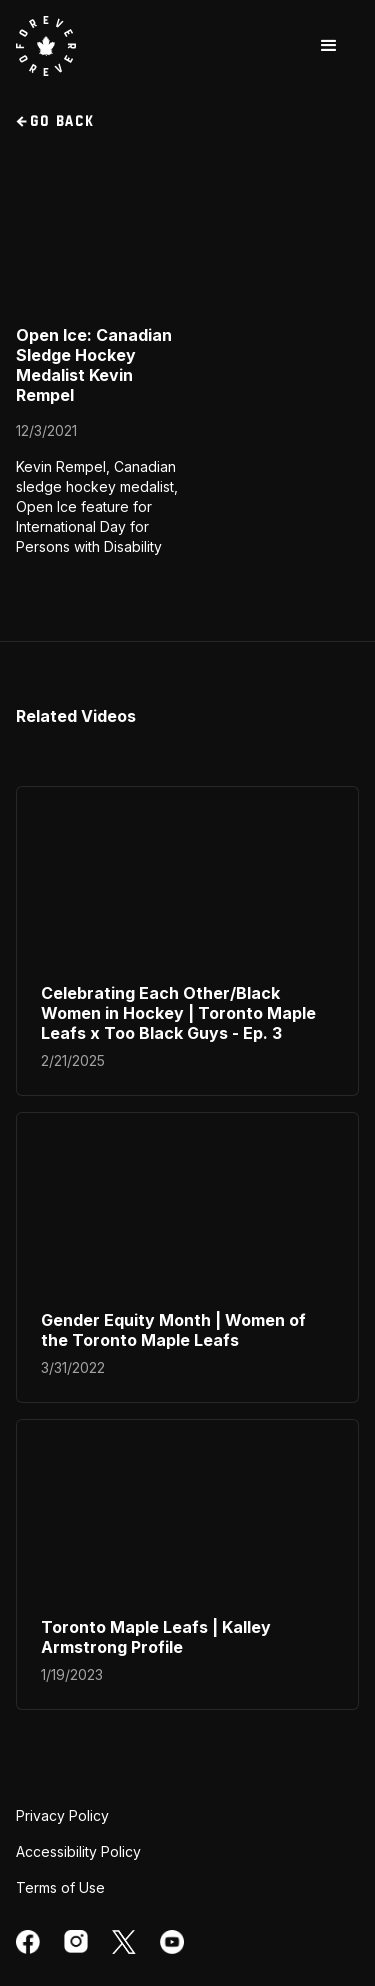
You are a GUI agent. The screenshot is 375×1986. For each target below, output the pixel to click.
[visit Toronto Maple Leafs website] (46, 46)
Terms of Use (60, 1887)
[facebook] (28, 1942)
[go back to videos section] (187, 122)
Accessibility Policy (78, 1851)
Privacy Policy (62, 1815)
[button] (329, 46)
